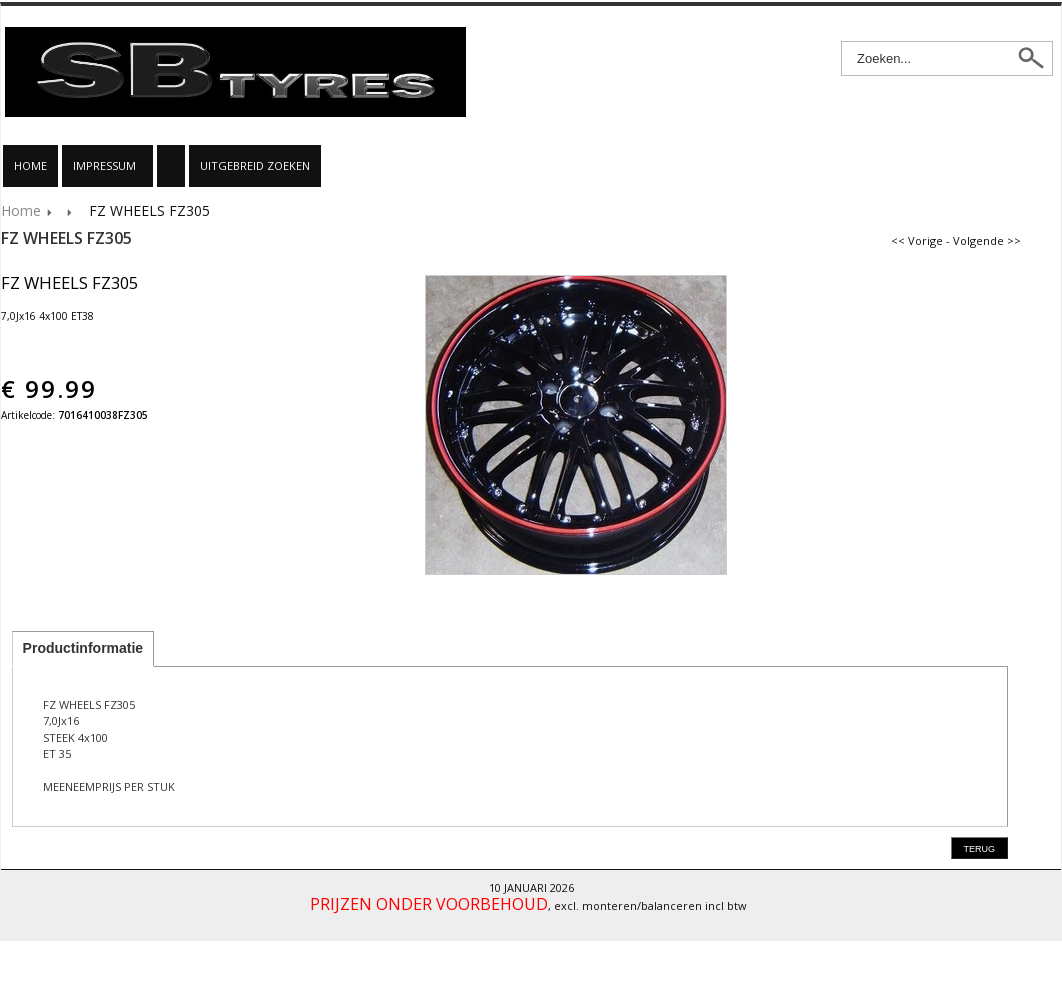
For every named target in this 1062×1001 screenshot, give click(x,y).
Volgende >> (987, 240)
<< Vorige (917, 240)
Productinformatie (83, 648)
